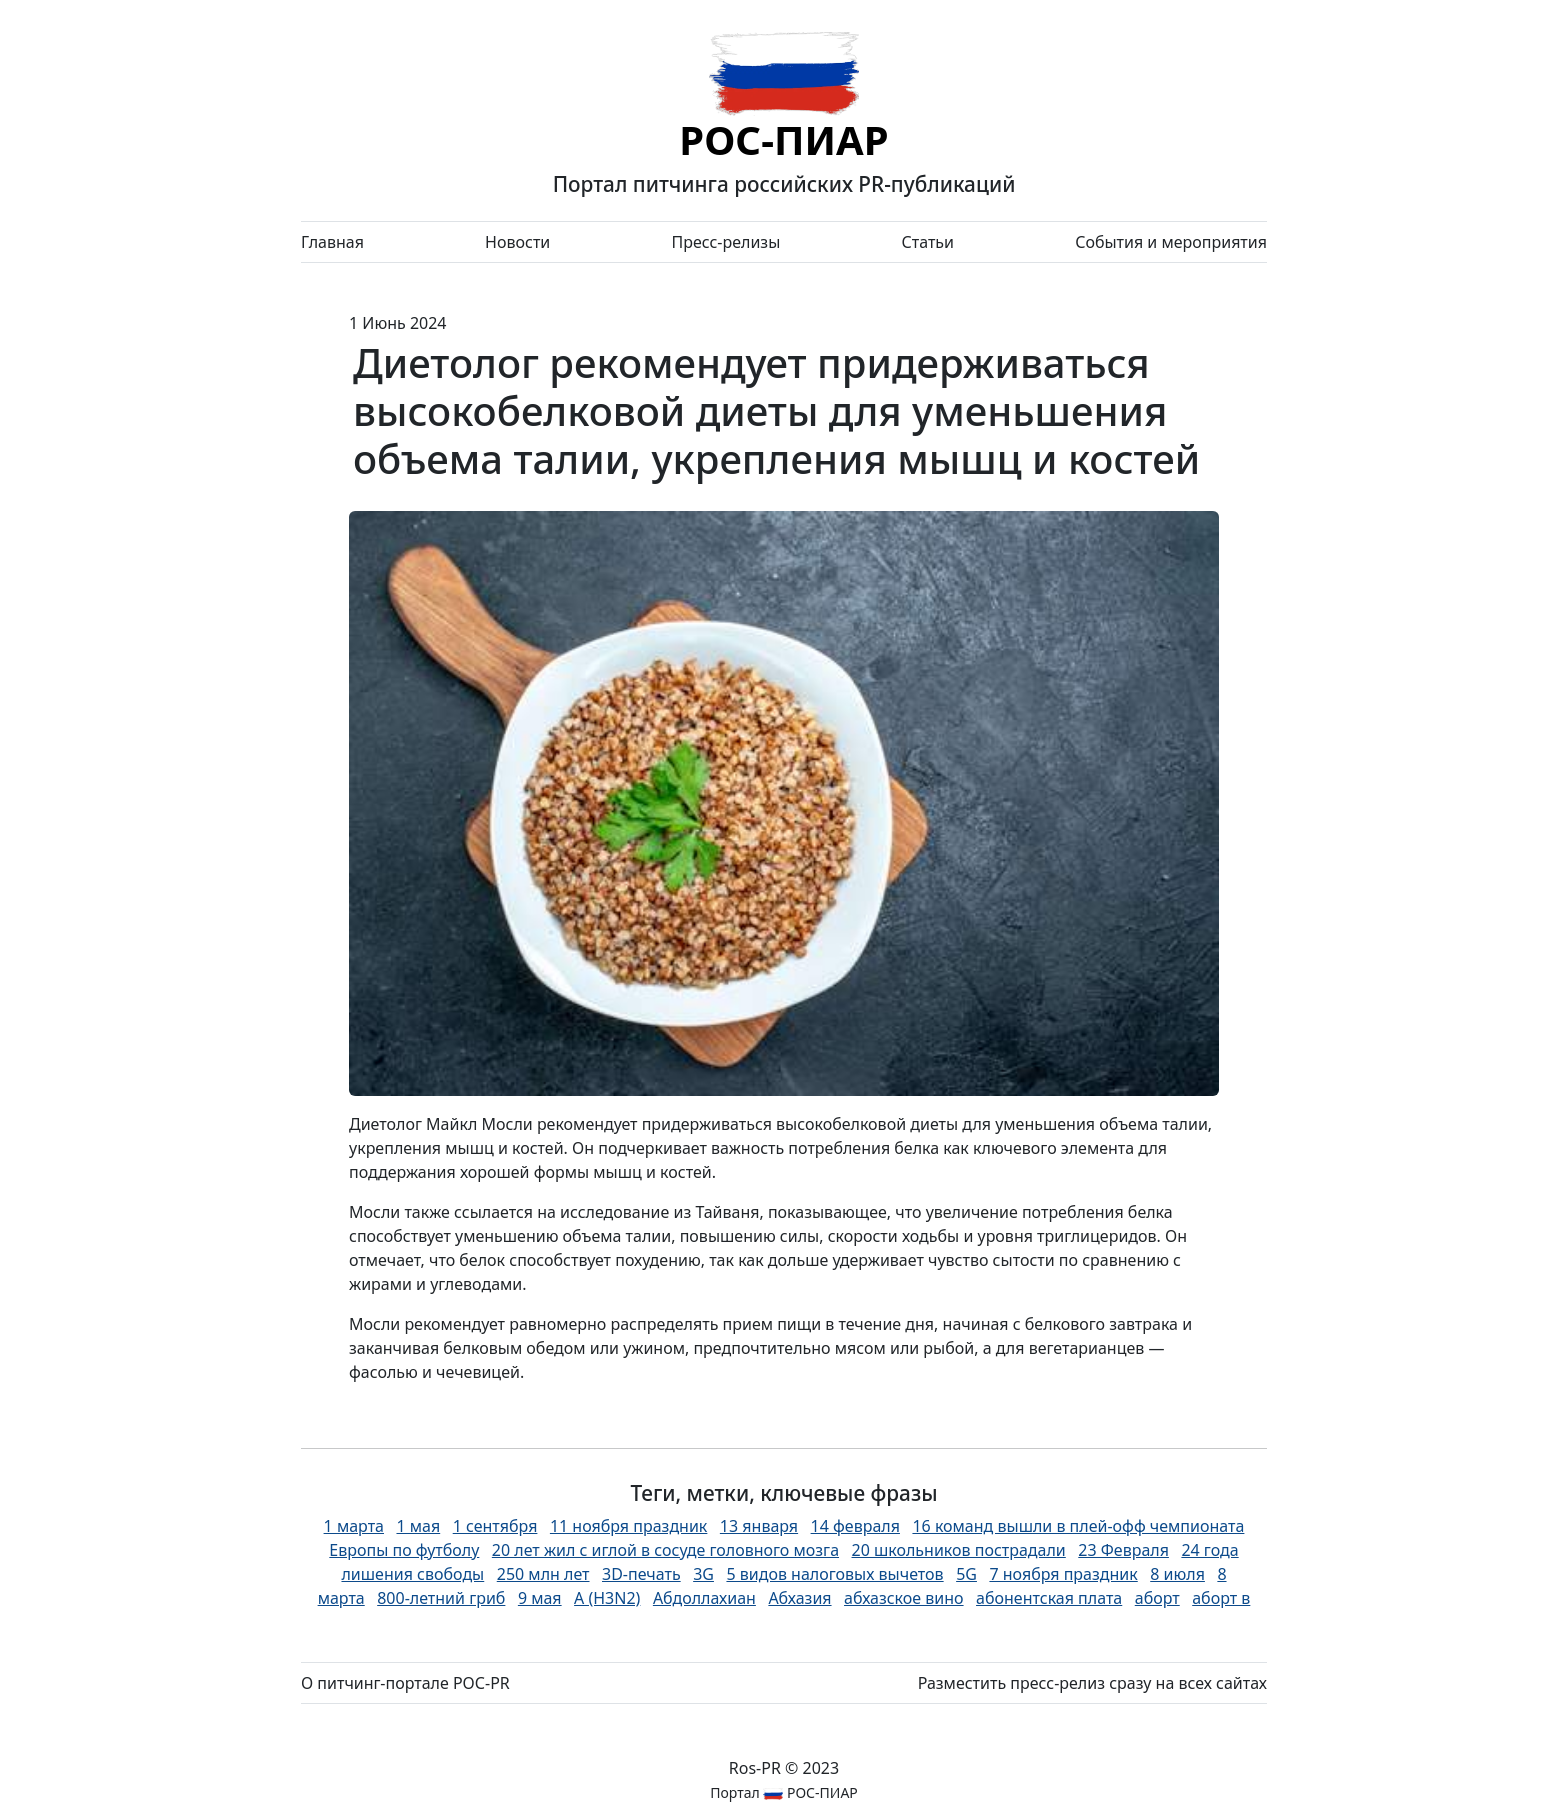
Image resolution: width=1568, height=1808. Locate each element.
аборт (1157, 1598)
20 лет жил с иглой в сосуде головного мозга (665, 1550)
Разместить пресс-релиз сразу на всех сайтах (1092, 1683)
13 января (759, 1526)
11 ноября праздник (628, 1526)
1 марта (354, 1526)
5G (966, 1574)
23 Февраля (1123, 1550)
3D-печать (641, 1574)
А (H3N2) (607, 1598)
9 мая (540, 1598)
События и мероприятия (1171, 242)
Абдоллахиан (704, 1598)
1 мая (418, 1526)
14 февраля (855, 1526)
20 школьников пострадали (959, 1550)
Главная (332, 242)
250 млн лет (543, 1574)
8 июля (1177, 1574)
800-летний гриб (441, 1598)
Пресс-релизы (725, 242)
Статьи (927, 242)
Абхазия (799, 1598)
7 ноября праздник (1063, 1574)
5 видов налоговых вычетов (834, 1574)
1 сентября (495, 1526)
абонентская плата (1049, 1598)
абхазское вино (904, 1598)
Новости (517, 242)
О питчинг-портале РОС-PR (405, 1683)
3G (703, 1574)
